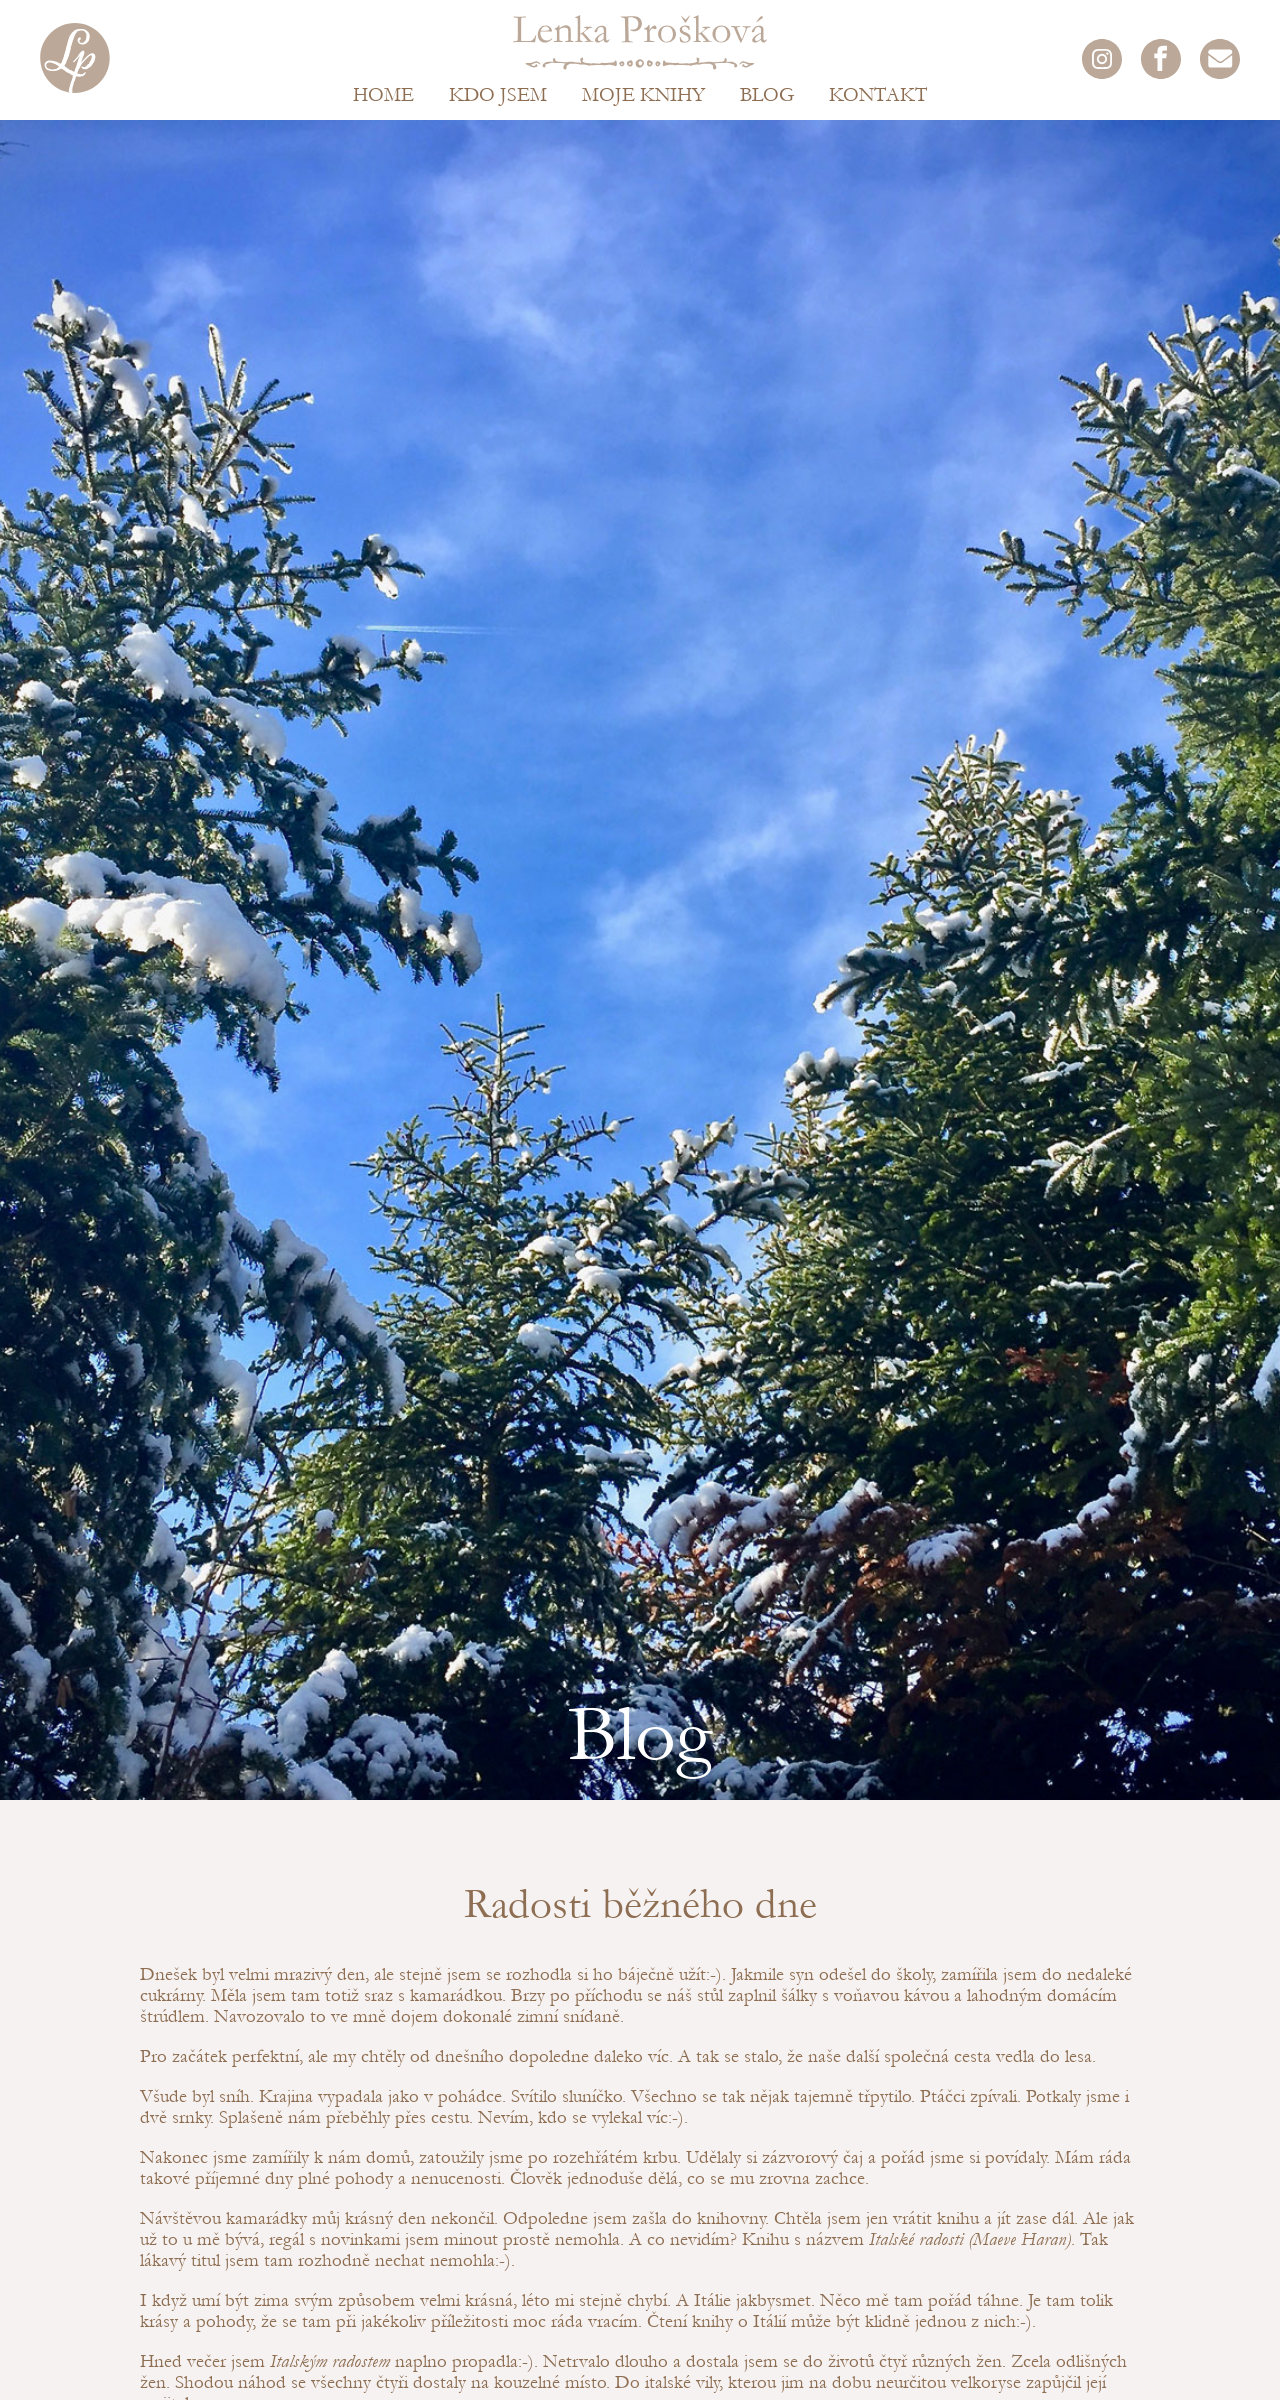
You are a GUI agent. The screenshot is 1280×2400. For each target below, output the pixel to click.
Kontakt (878, 95)
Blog (767, 95)
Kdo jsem (498, 95)
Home (383, 95)
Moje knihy (643, 95)
